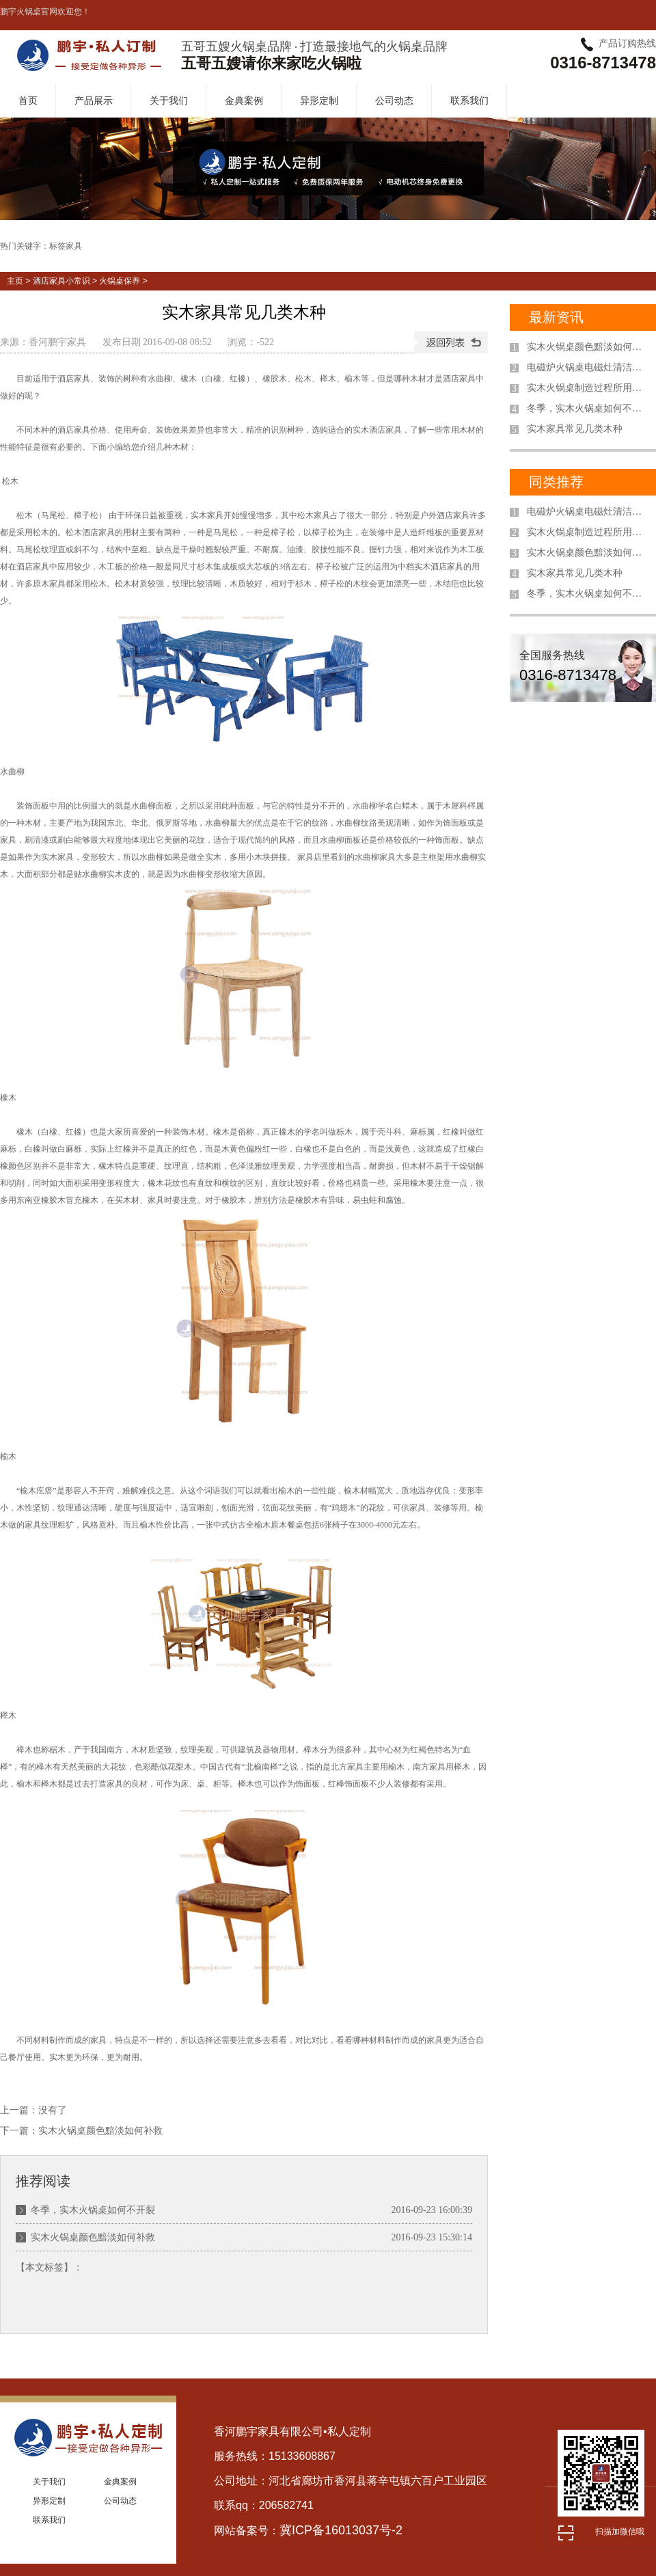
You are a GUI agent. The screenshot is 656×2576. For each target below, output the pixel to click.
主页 (15, 281)
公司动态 (394, 100)
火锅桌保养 (119, 281)
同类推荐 (556, 481)
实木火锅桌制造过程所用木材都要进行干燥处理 (588, 388)
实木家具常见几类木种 (575, 429)
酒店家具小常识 (61, 281)
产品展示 (93, 100)
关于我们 (169, 100)
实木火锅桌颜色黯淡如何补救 (100, 2131)
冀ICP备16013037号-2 (340, 2530)
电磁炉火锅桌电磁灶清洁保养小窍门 (588, 367)
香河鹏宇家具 (57, 342)
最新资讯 (556, 317)
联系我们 (469, 100)
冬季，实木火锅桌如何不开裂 (93, 2210)
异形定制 (319, 100)
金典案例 (244, 100)
